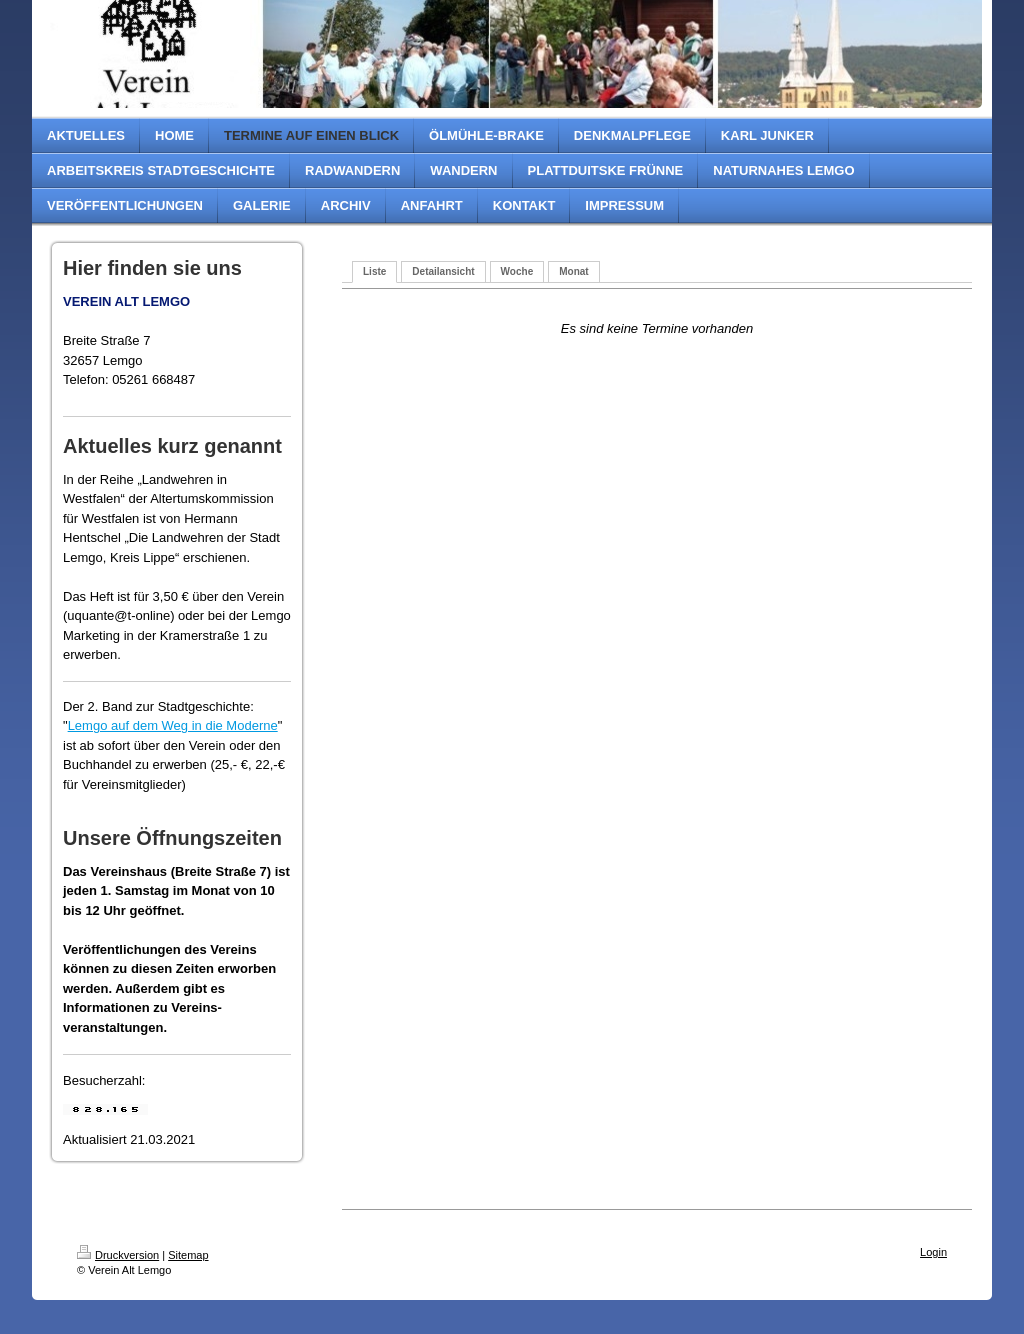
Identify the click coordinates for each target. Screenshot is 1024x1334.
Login (933, 1252)
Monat (573, 271)
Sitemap (188, 1255)
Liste (374, 271)
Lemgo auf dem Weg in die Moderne (173, 725)
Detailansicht (443, 271)
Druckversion (118, 1255)
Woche (517, 271)
